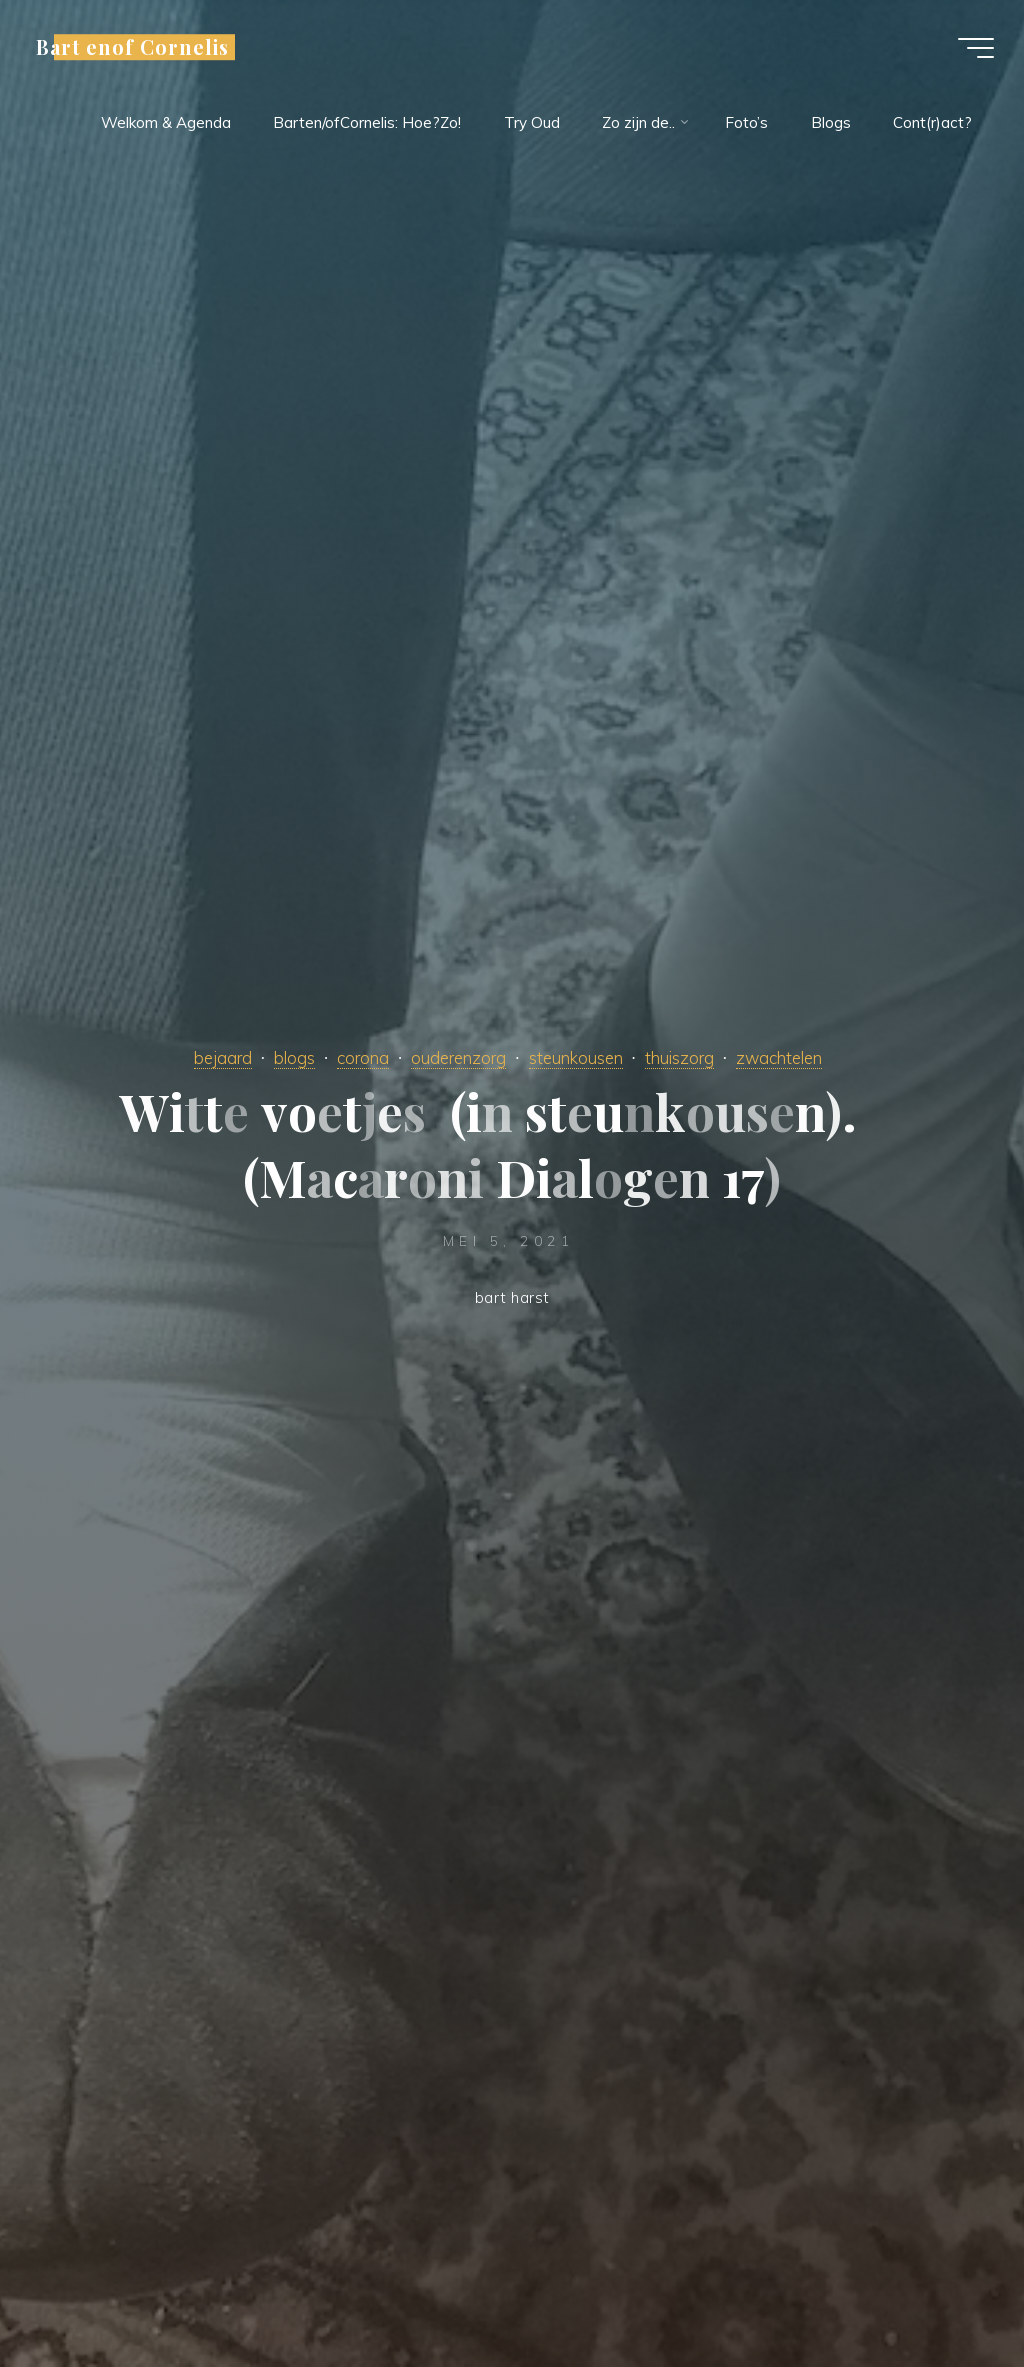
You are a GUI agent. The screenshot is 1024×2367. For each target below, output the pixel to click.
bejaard (223, 1057)
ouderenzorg (458, 1057)
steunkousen (576, 1057)
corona (363, 1057)
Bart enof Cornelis (132, 47)
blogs (294, 1057)
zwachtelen (779, 1057)
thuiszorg (679, 1057)
